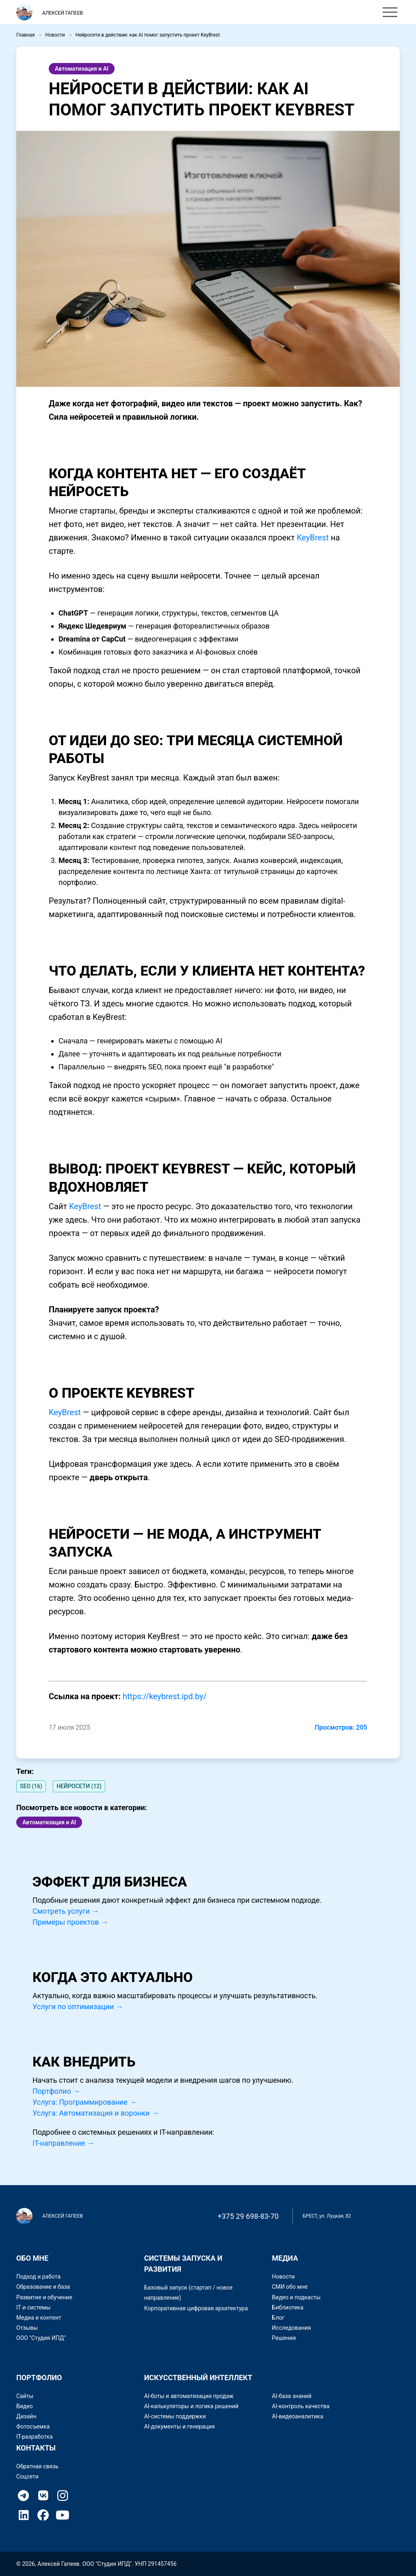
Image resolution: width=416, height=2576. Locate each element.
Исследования (291, 2327)
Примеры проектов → (70, 1922)
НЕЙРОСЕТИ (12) (79, 1786)
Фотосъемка (33, 2426)
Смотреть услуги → (65, 1911)
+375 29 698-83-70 (248, 2216)
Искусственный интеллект (198, 2377)
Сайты (24, 2396)
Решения (284, 2338)
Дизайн (26, 2416)
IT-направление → (63, 2143)
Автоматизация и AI (81, 68)
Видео (24, 2406)
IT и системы (33, 2307)
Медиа (285, 2258)
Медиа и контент (38, 2317)
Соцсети (27, 2476)
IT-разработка (34, 2436)
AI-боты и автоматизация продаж (189, 2396)
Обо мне (123, 13)
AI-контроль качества (300, 2406)
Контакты (210, 13)
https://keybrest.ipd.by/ (165, 1696)
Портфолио (165, 13)
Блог (278, 2317)
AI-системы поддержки (175, 2416)
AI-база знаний (291, 2396)
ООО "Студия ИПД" (41, 2338)
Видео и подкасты (296, 2297)
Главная (25, 35)
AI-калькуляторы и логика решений (191, 2406)
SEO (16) (31, 1786)
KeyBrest (313, 537)
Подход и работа (38, 2276)
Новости (55, 35)
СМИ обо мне (290, 2286)
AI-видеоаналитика (297, 2416)
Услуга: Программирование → (84, 2102)
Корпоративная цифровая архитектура (196, 2308)
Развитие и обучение (44, 2297)
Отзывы (27, 2327)
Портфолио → (56, 2091)
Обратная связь (37, 2466)
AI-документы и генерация (179, 2426)
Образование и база (43, 2286)
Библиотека (287, 2307)
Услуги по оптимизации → (77, 2006)
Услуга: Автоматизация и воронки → (95, 2113)
